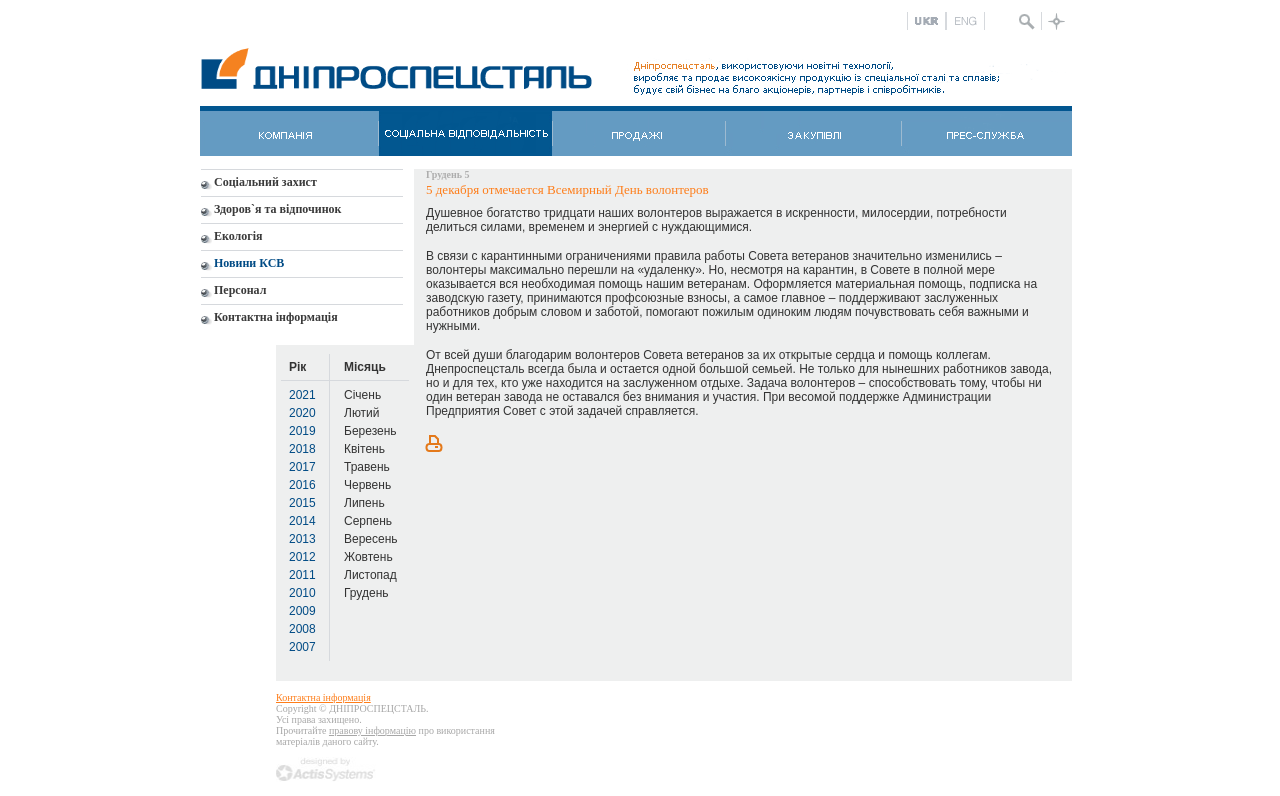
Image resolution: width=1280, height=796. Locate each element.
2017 (302, 467)
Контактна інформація (323, 697)
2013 (302, 539)
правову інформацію (372, 730)
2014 (302, 521)
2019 (302, 431)
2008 (302, 629)
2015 (302, 503)
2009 (302, 611)
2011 (302, 575)
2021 (302, 395)
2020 (302, 413)
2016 (302, 485)
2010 (302, 593)
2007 (302, 647)
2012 (302, 557)
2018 (302, 449)
